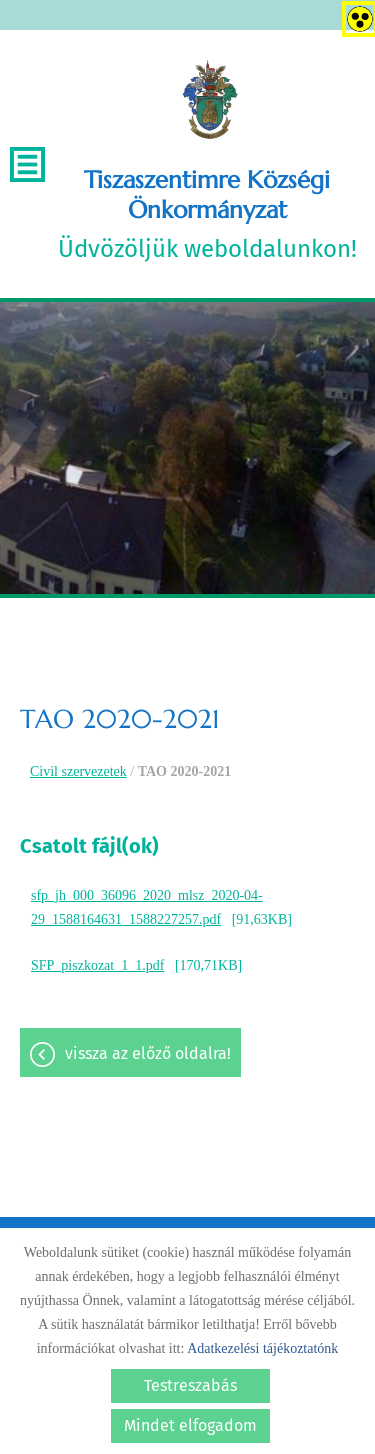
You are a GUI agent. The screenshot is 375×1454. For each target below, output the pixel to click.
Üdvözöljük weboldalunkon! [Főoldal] (207, 214)
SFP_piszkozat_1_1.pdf (97, 965)
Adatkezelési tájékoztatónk (262, 1348)
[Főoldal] (209, 100)
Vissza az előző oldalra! (148, 1053)
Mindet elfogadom (190, 1425)
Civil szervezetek (78, 771)
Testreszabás (190, 1385)
